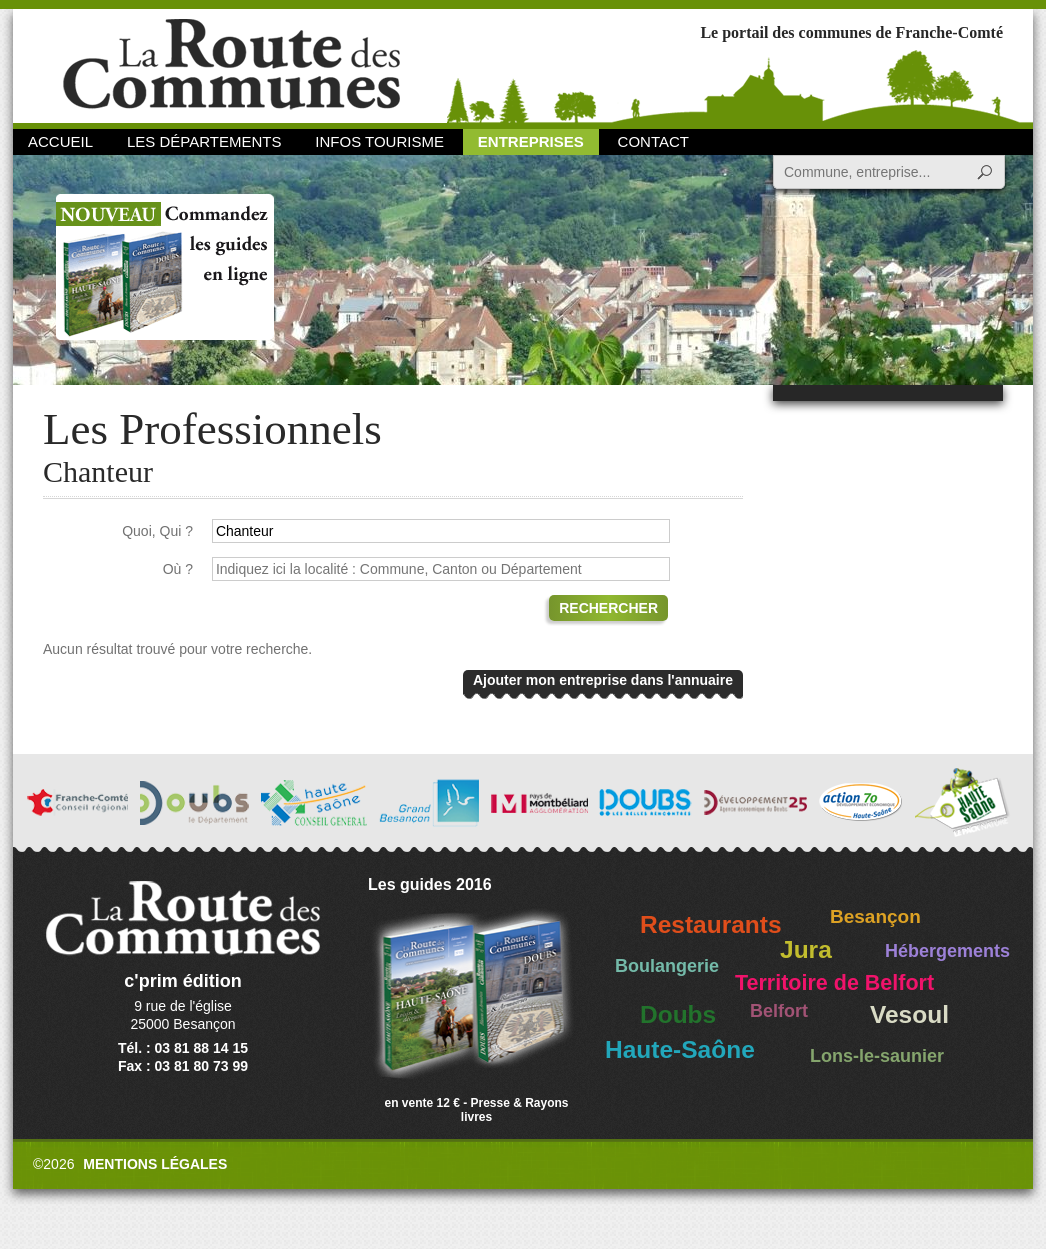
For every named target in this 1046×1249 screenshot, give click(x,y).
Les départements (204, 141)
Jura (806, 949)
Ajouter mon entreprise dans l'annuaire (603, 680)
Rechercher (608, 608)
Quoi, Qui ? (157, 531)
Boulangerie (667, 966)
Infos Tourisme (379, 141)
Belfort (779, 1011)
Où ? (178, 569)
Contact (653, 141)
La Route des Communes (231, 64)
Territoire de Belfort (834, 983)
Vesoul (909, 1014)
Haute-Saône (680, 1049)
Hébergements (947, 951)
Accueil (60, 141)
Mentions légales (155, 1164)
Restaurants (711, 924)
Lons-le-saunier (877, 1056)
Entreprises (531, 141)
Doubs (678, 1014)
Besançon (875, 916)
